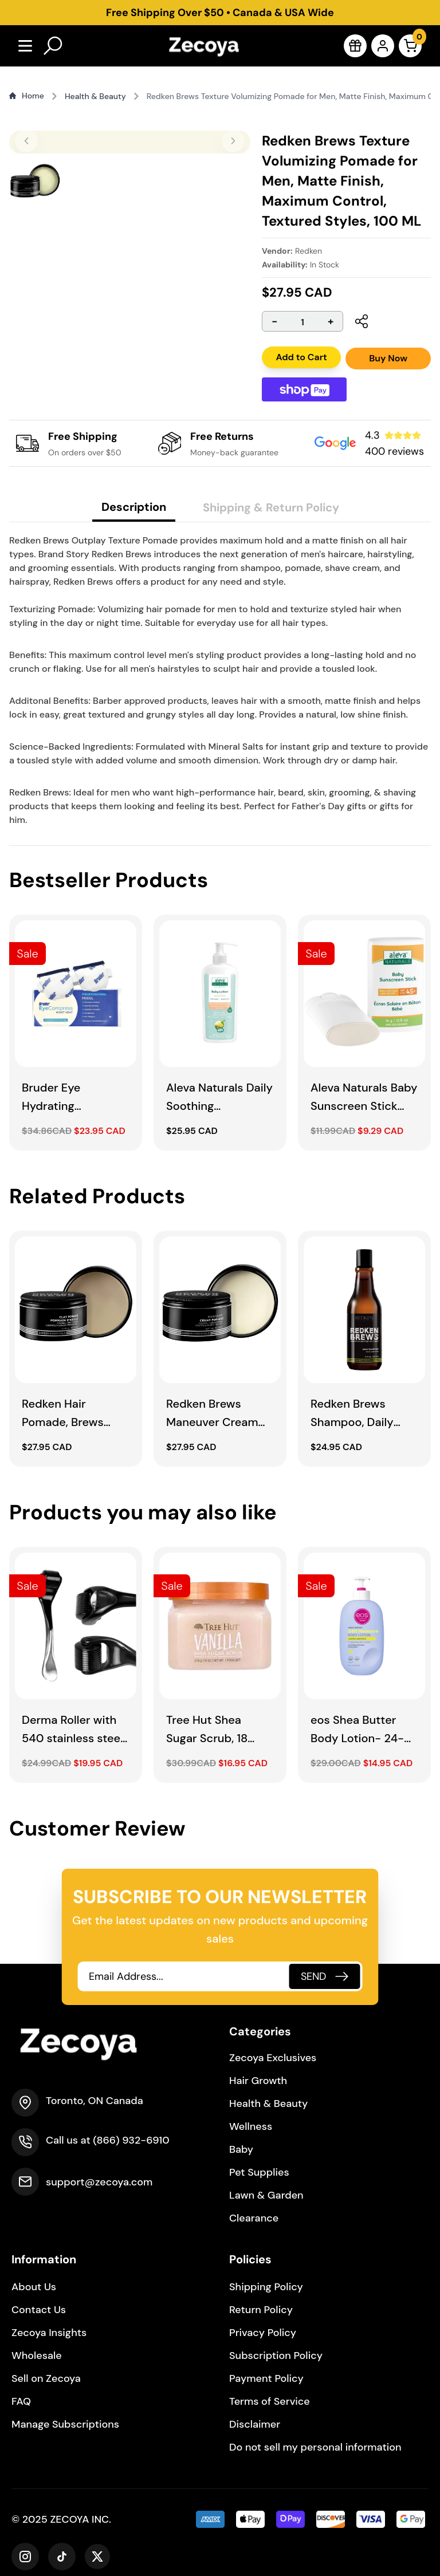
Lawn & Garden (266, 2195)
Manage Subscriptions (65, 2424)
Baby (241, 2149)
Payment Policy (266, 2378)
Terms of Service (269, 2401)
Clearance (253, 2218)
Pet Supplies (259, 2172)
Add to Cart (298, 357)
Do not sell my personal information (315, 2447)
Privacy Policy (262, 2332)
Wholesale (36, 2355)
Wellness (250, 2126)
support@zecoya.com (99, 2182)
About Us (33, 2287)
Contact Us (38, 2310)
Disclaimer (254, 2424)
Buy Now (388, 358)
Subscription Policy (276, 2355)
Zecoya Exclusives (272, 2058)
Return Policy (261, 2310)
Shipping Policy (266, 2287)
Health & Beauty (268, 2103)
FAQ (21, 2401)
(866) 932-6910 (131, 2140)
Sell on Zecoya (46, 2378)
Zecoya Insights (49, 2332)
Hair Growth (258, 2080)
